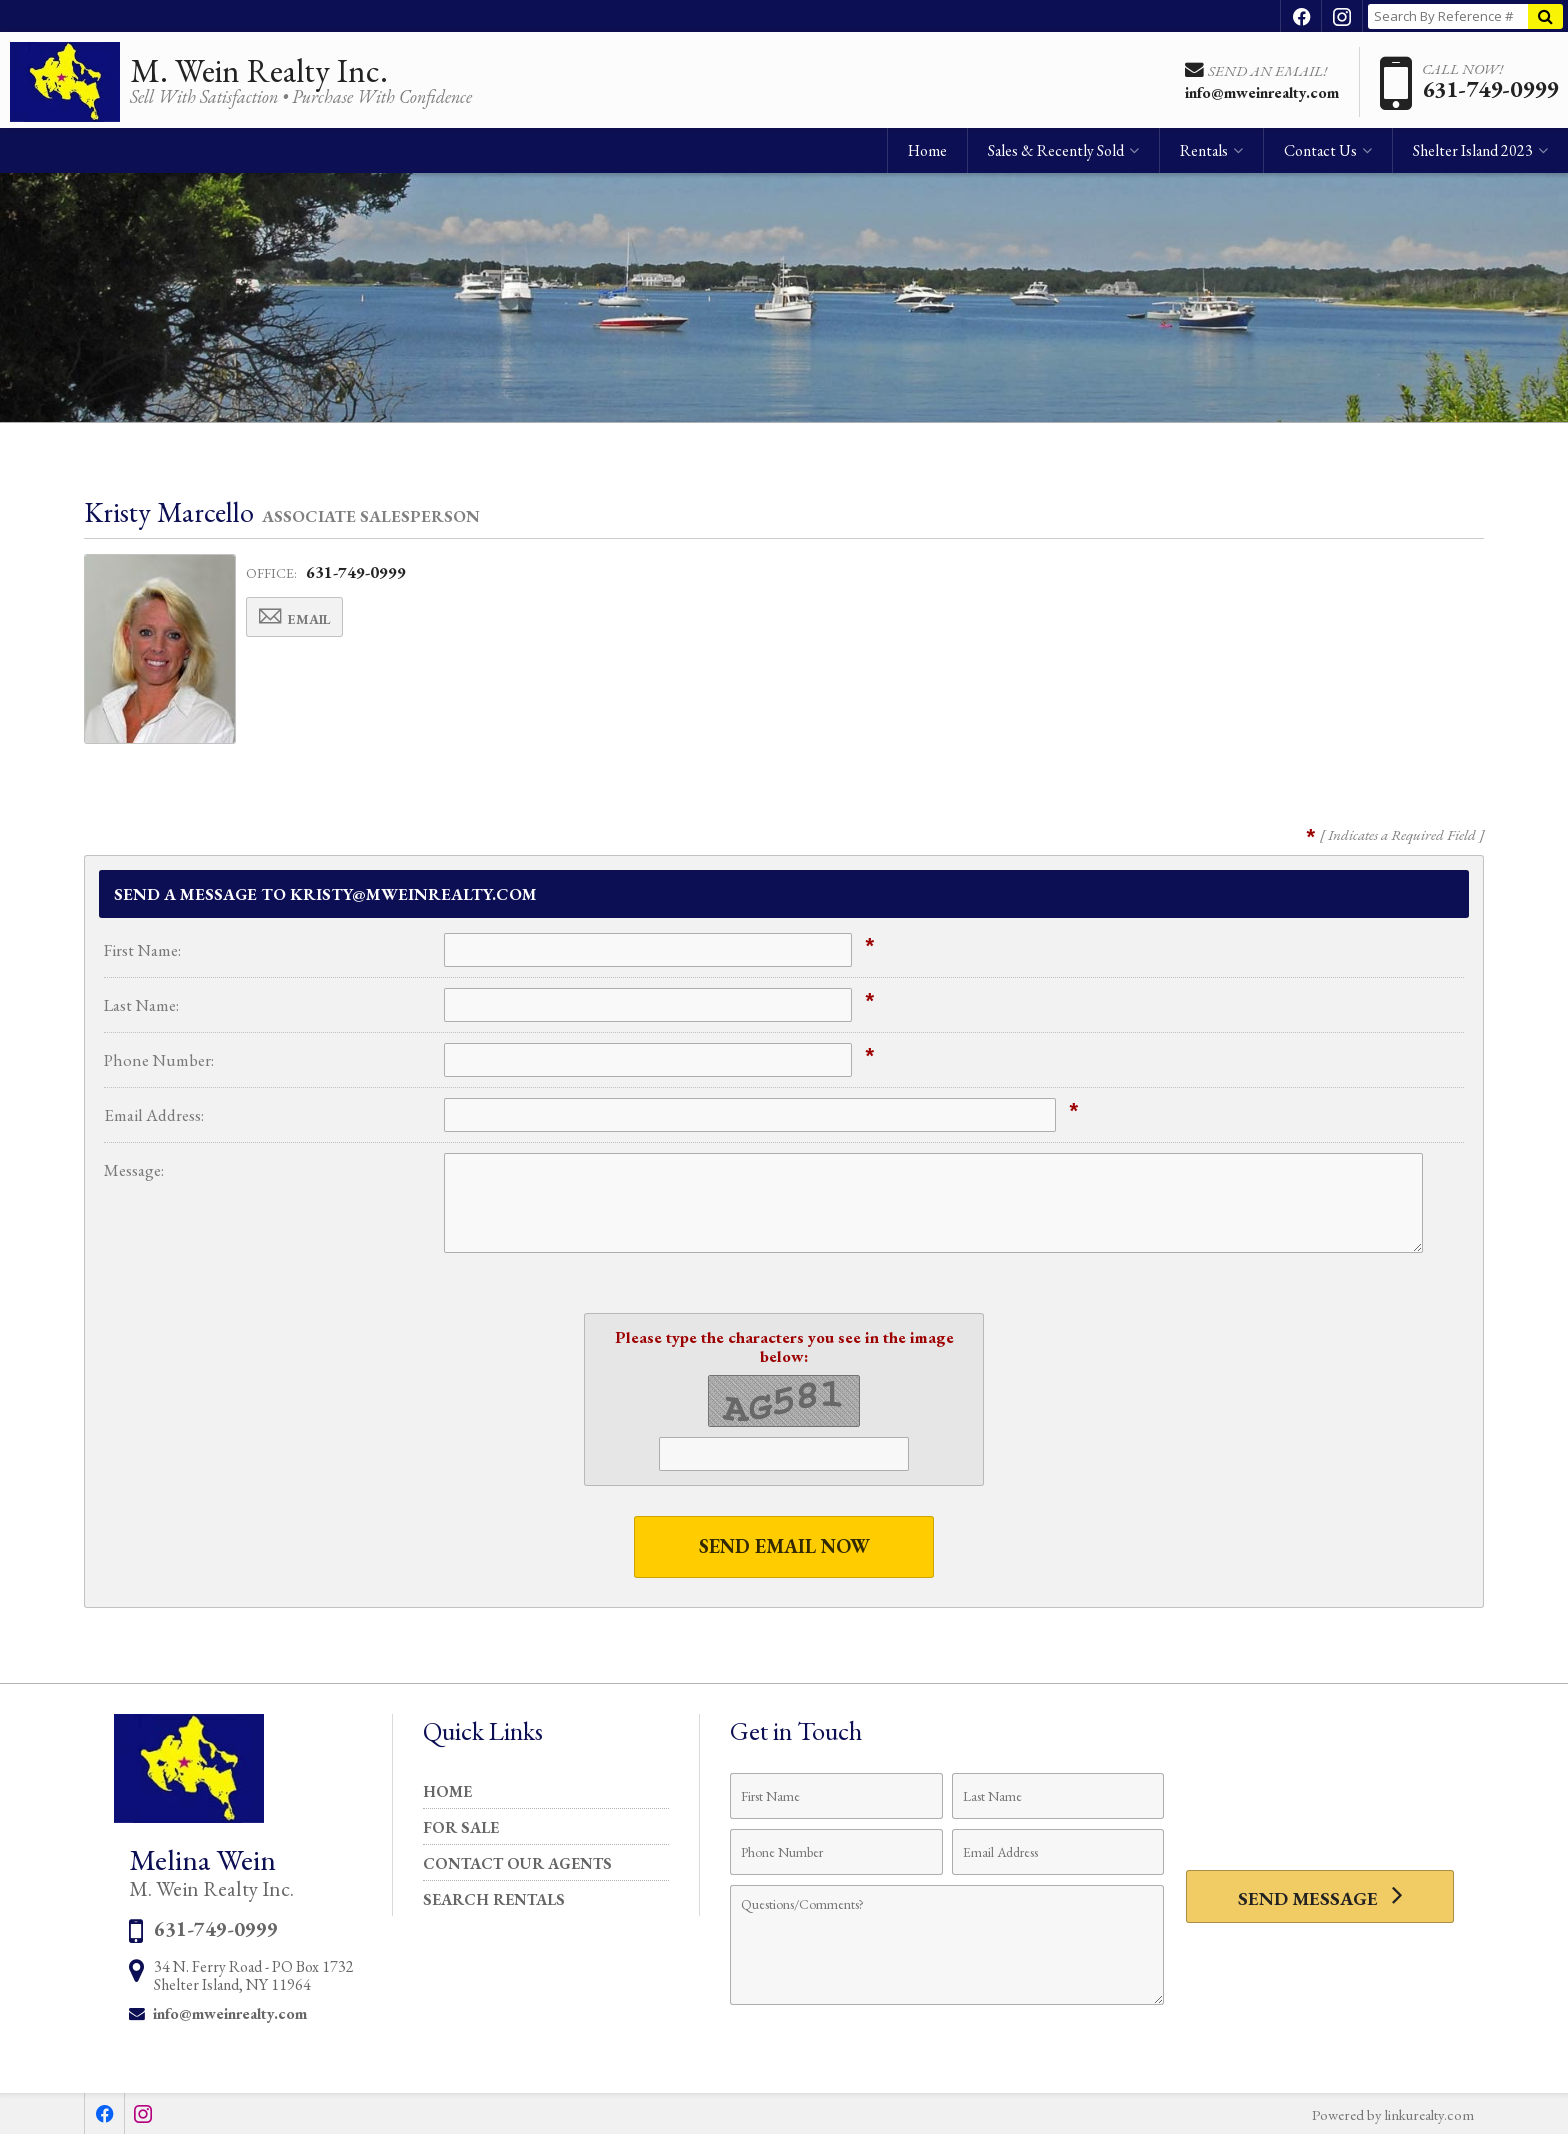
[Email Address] (1058, 1853)
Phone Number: (159, 1060)
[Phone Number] (836, 1853)
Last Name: (141, 1005)
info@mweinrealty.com (230, 2014)
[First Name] (836, 1797)
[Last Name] (1058, 1797)
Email (302, 618)
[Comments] (947, 1946)
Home (927, 154)
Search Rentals (494, 1900)
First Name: (142, 950)
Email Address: (154, 1115)
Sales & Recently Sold (1056, 154)
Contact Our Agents (517, 1864)
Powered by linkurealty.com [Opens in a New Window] (1388, 2115)
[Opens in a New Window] (1301, 16)
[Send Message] (1320, 1899)
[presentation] (1320, 1808)
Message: (134, 1170)
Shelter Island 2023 (1473, 154)
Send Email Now (784, 1547)
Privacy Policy (784, 2074)
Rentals (1204, 154)
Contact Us (1320, 154)
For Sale (461, 1828)
